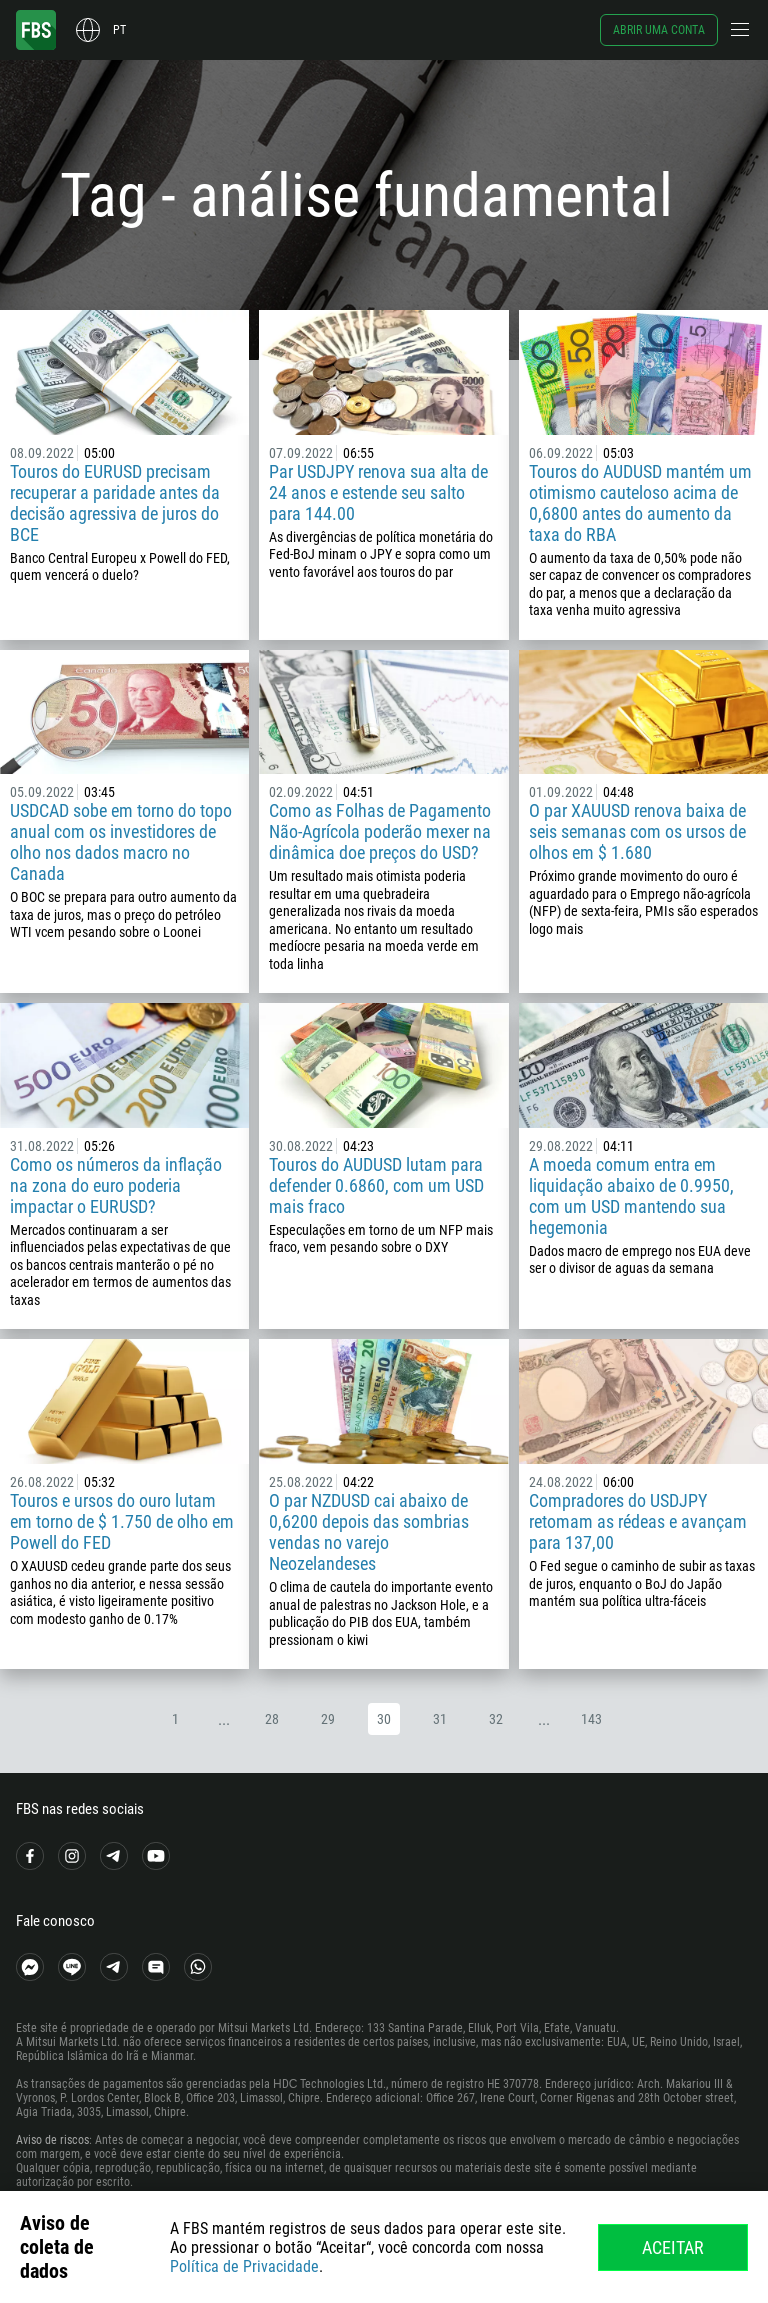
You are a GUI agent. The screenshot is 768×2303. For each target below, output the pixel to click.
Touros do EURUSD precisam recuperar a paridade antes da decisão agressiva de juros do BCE (115, 503)
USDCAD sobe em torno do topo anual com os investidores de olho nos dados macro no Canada (121, 842)
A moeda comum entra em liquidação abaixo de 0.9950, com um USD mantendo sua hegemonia (631, 1196)
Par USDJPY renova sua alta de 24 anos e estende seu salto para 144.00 (378, 492)
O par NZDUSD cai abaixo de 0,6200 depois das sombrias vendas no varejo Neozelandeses (369, 1532)
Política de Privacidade (244, 2266)
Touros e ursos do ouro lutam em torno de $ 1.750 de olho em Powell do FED (122, 1521)
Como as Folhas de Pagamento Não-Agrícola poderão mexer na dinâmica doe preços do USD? (380, 831)
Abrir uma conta (659, 30)
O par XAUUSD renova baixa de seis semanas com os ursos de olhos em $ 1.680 (637, 831)
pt (119, 30)
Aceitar (673, 2247)
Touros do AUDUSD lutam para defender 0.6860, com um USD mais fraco (376, 1185)
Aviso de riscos (52, 2140)
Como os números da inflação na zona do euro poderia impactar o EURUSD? (116, 1185)
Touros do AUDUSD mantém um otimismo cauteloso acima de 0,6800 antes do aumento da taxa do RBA (640, 503)
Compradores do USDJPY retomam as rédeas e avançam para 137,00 (638, 1521)
